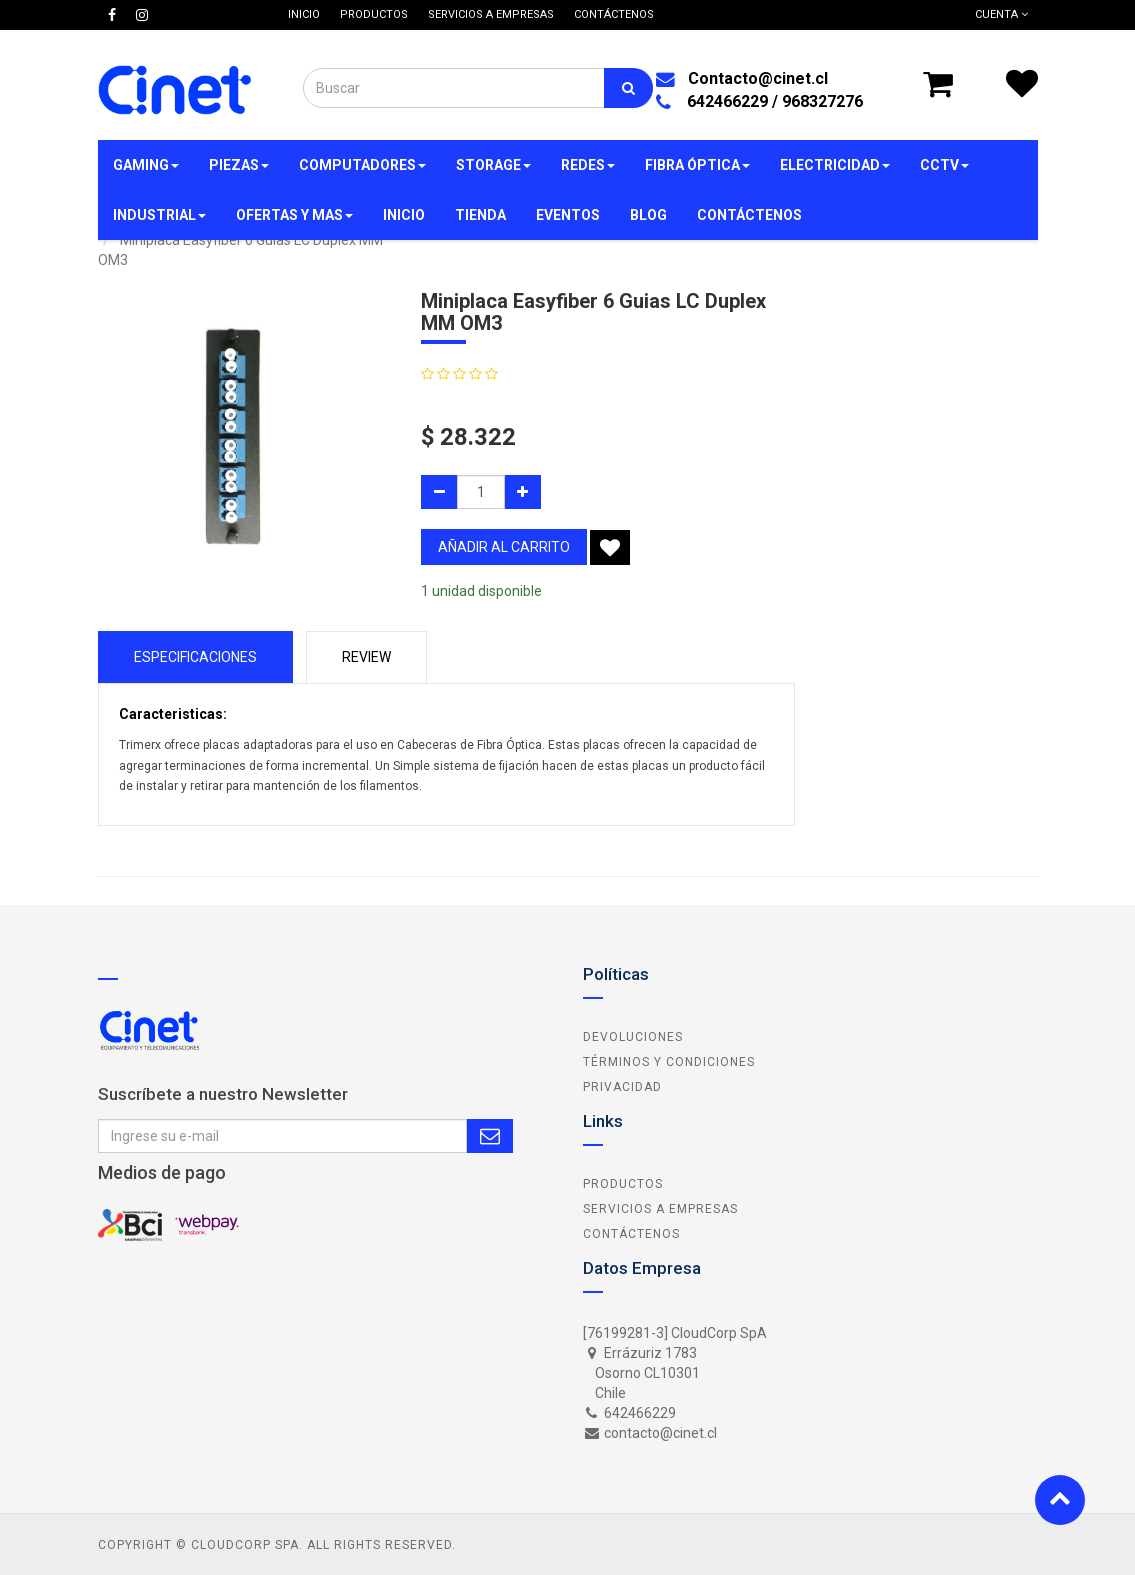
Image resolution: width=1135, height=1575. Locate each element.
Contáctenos (631, 1234)
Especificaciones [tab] (195, 657)
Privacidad (622, 1087)
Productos (623, 1184)
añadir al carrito (504, 547)
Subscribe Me (490, 1136)
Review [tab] (366, 657)
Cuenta (1001, 14)
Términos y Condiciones (669, 1062)
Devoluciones (633, 1037)
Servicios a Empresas (660, 1209)
